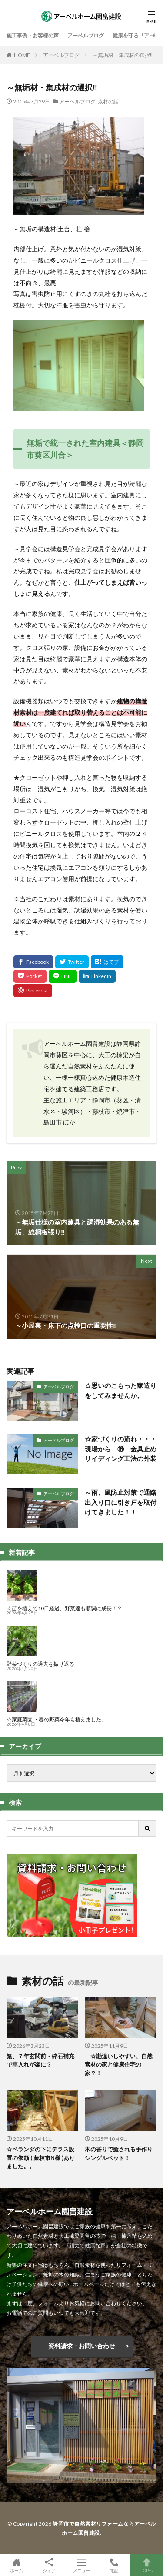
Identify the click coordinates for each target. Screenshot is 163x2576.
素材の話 (108, 101)
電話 (114, 2565)
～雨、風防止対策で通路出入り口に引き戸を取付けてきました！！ (120, 1502)
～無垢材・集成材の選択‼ (123, 55)
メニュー (81, 2565)
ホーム (16, 2565)
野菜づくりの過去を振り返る (40, 1664)
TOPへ (146, 2565)
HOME (22, 55)
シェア (49, 2565)
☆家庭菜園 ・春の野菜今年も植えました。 (56, 1719)
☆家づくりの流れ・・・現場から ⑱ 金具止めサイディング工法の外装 (120, 1448)
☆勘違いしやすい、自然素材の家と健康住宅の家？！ (119, 2065)
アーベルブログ (85, 35)
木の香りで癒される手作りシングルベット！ (119, 2153)
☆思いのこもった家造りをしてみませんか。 (120, 1390)
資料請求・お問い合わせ (81, 2346)
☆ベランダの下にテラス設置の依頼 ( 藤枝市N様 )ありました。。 (41, 2158)
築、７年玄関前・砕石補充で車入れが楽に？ (40, 2060)
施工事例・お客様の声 (33, 35)
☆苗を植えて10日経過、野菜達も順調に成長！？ (64, 1608)
